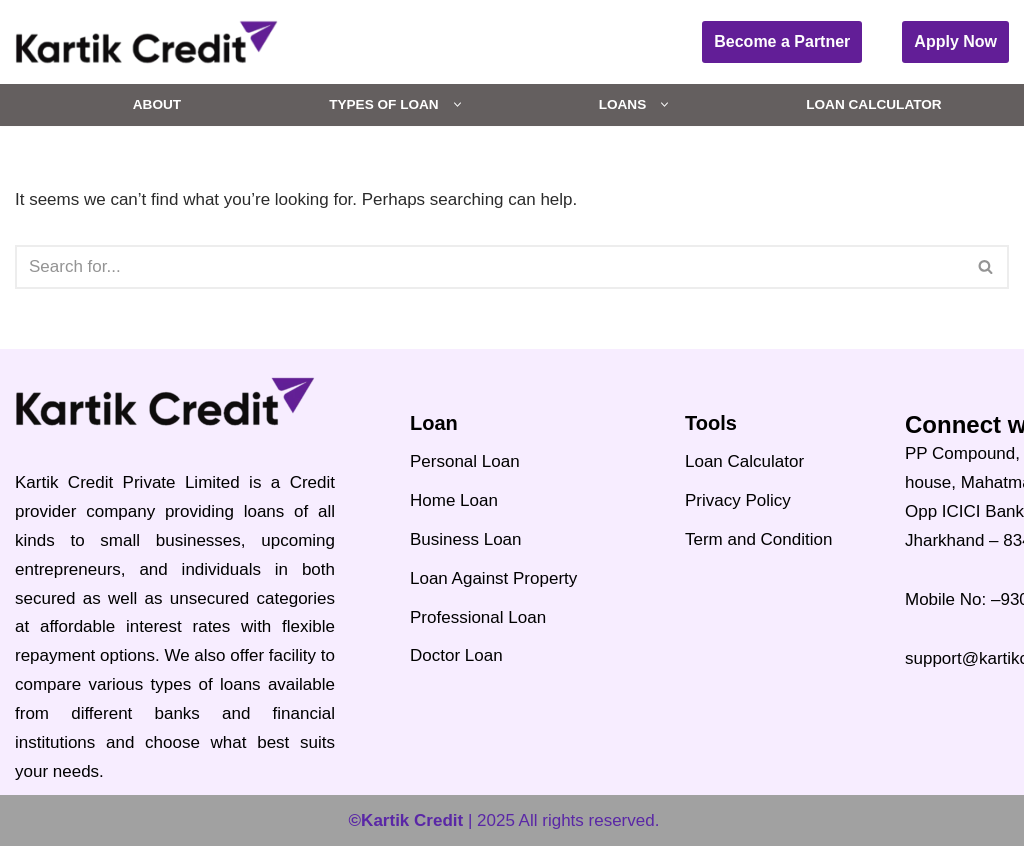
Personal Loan (465, 461)
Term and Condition (758, 539)
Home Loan (454, 500)
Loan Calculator (873, 104)
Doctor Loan (456, 655)
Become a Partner (782, 41)
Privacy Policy (738, 500)
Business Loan (466, 539)
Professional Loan (478, 617)
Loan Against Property (493, 578)
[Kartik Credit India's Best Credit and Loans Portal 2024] (146, 42)
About (157, 104)
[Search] (489, 267)
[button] (457, 104)
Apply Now (955, 41)
